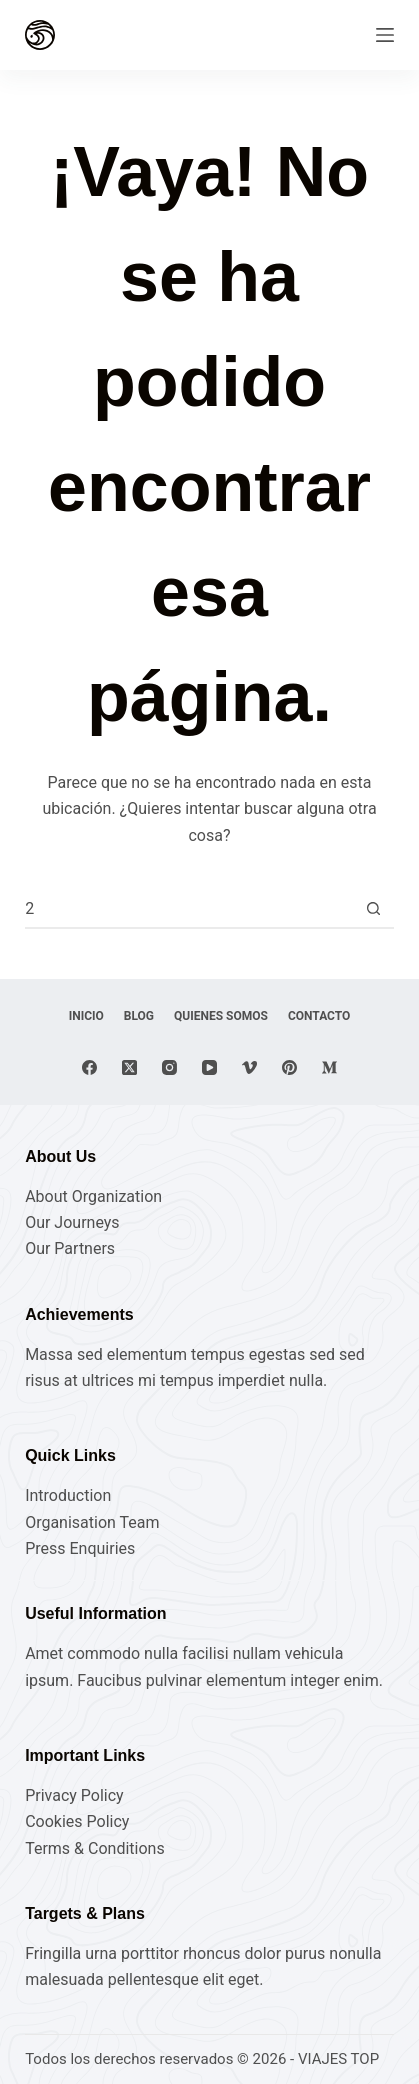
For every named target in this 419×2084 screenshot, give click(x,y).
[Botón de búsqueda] (374, 909)
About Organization (93, 1196)
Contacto (319, 1016)
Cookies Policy (77, 1821)
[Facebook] (89, 1067)
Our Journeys (72, 1222)
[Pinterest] (289, 1067)
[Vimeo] (249, 1067)
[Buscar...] (189, 909)
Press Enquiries (80, 1548)
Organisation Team (92, 1522)
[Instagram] (169, 1067)
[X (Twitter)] (129, 1067)
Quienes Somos (221, 1016)
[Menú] (385, 35)
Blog (139, 1016)
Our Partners (70, 1248)
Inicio (86, 1016)
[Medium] (329, 1067)
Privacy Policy (74, 1795)
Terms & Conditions (95, 1848)
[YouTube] (209, 1067)
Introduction (68, 1495)
